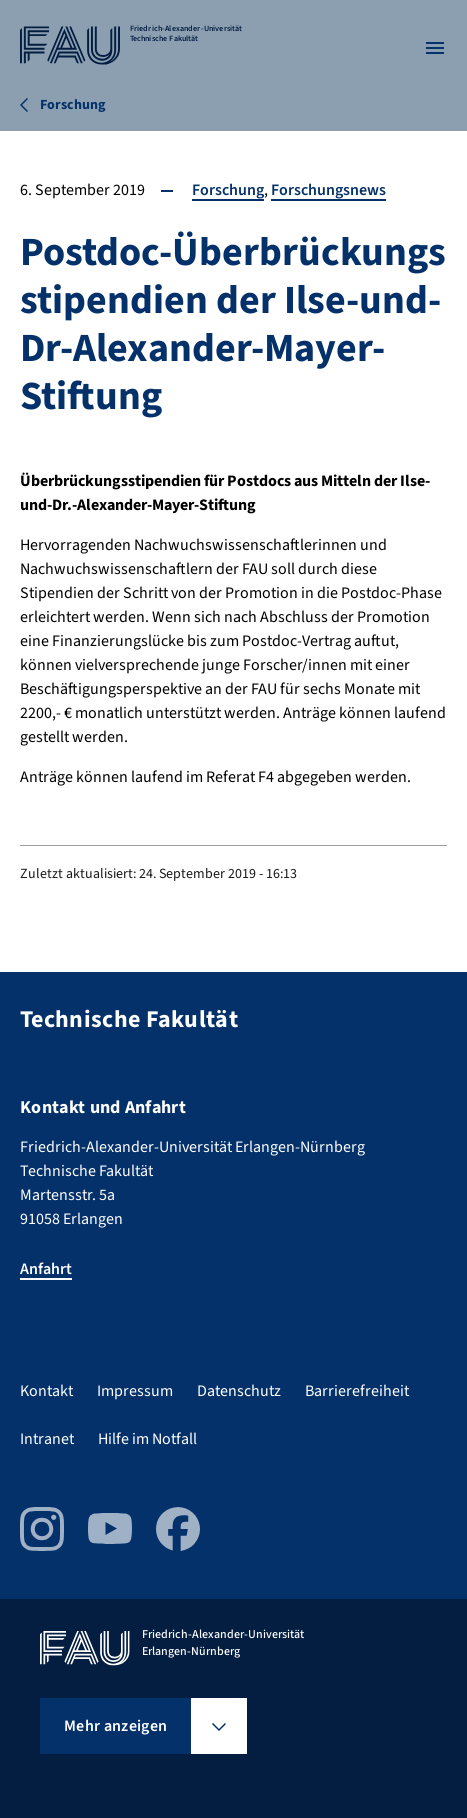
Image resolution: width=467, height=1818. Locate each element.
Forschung (228, 190)
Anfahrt (46, 1269)
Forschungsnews (328, 190)
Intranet (47, 1439)
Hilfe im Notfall (147, 1439)
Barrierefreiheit (357, 1391)
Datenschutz (239, 1391)
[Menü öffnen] (435, 48)
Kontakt (46, 1391)
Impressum (135, 1391)
